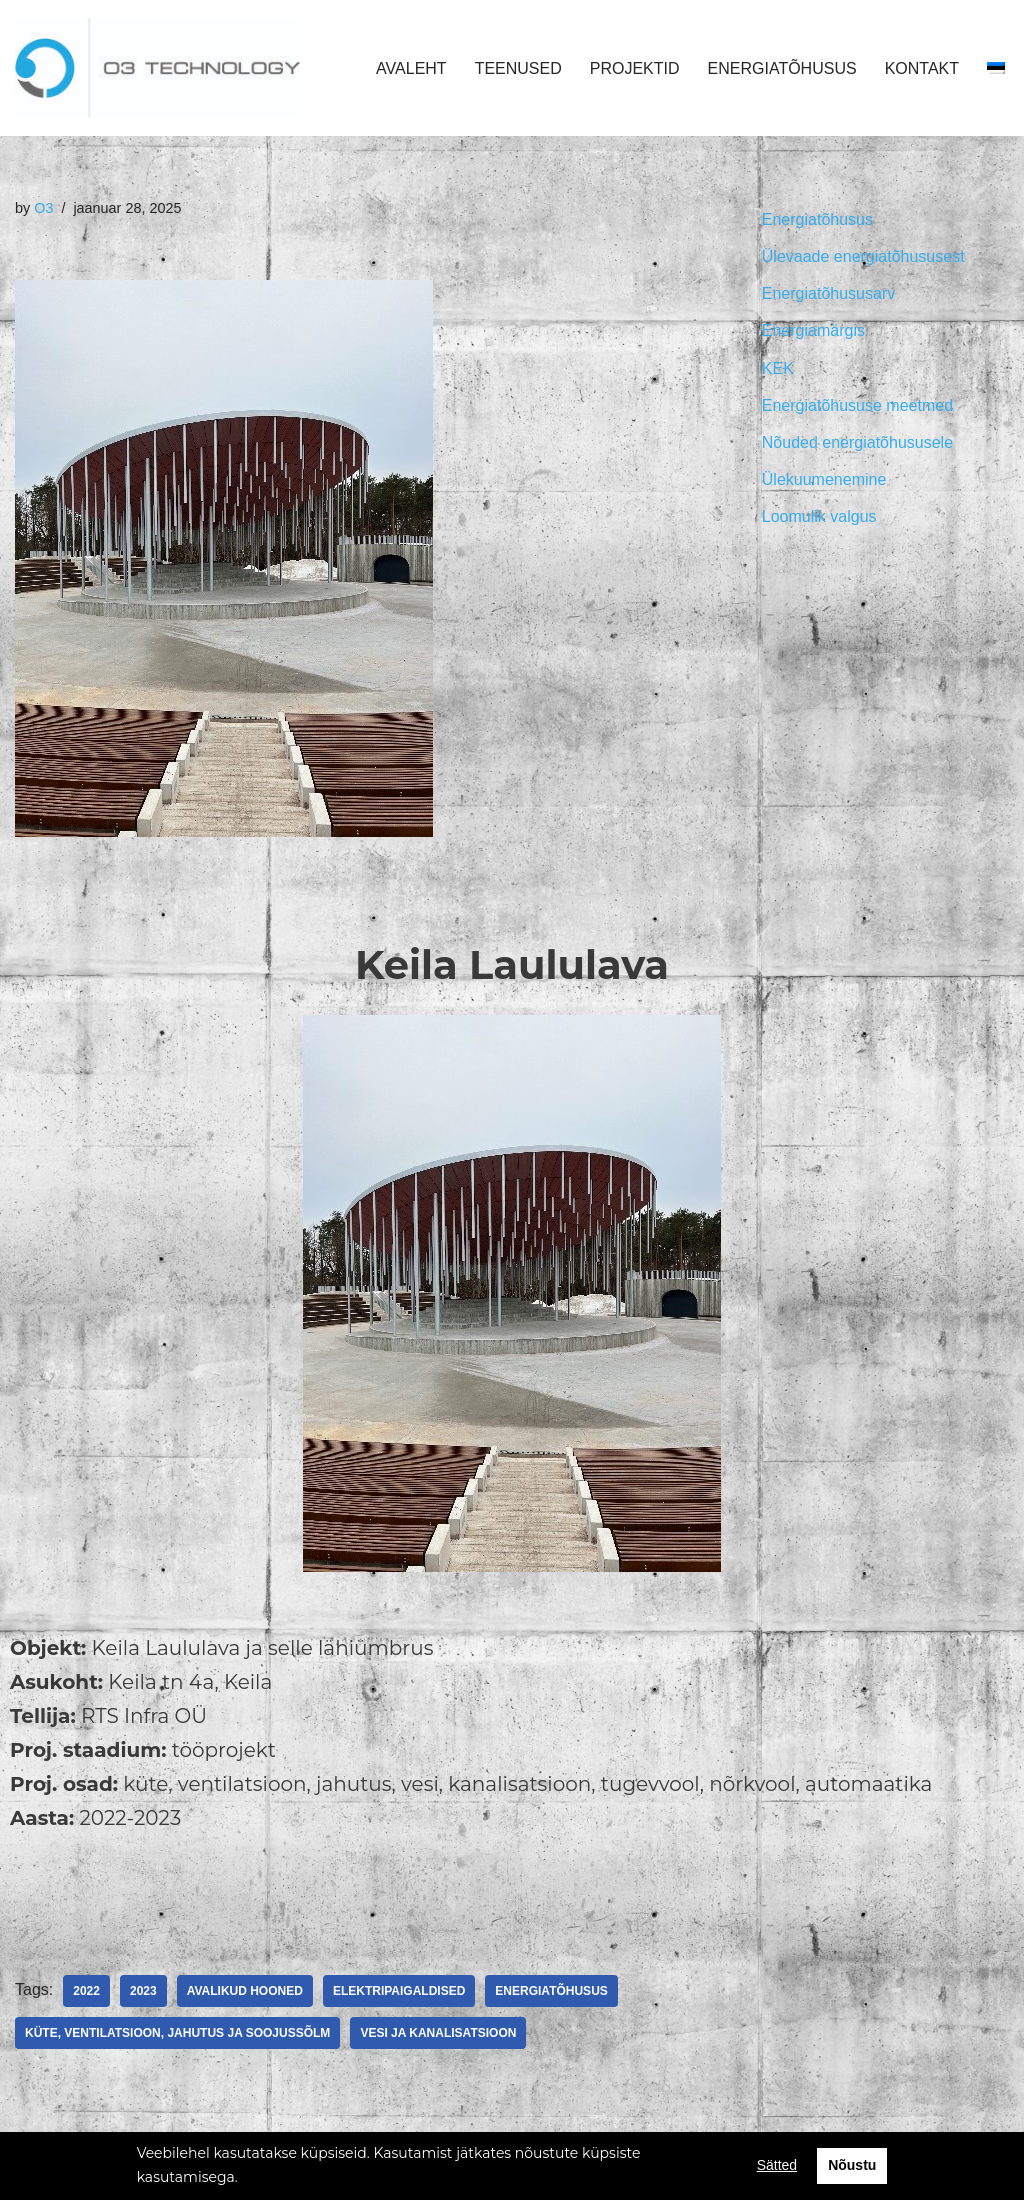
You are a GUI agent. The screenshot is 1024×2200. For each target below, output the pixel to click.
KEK (778, 368)
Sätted (777, 2165)
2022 (86, 1991)
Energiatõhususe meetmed (857, 405)
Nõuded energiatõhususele (857, 442)
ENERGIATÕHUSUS (782, 68)
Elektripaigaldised (399, 1991)
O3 (43, 208)
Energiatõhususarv (828, 293)
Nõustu (852, 2165)
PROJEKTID (635, 68)
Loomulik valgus (819, 516)
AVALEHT (411, 68)
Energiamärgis (813, 330)
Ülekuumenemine (824, 479)
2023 (143, 1991)
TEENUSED (518, 68)
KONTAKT (922, 68)
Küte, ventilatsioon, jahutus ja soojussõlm (177, 2033)
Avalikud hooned (245, 1991)
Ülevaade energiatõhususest (863, 256)
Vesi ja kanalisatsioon (438, 2033)
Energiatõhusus (551, 1991)
